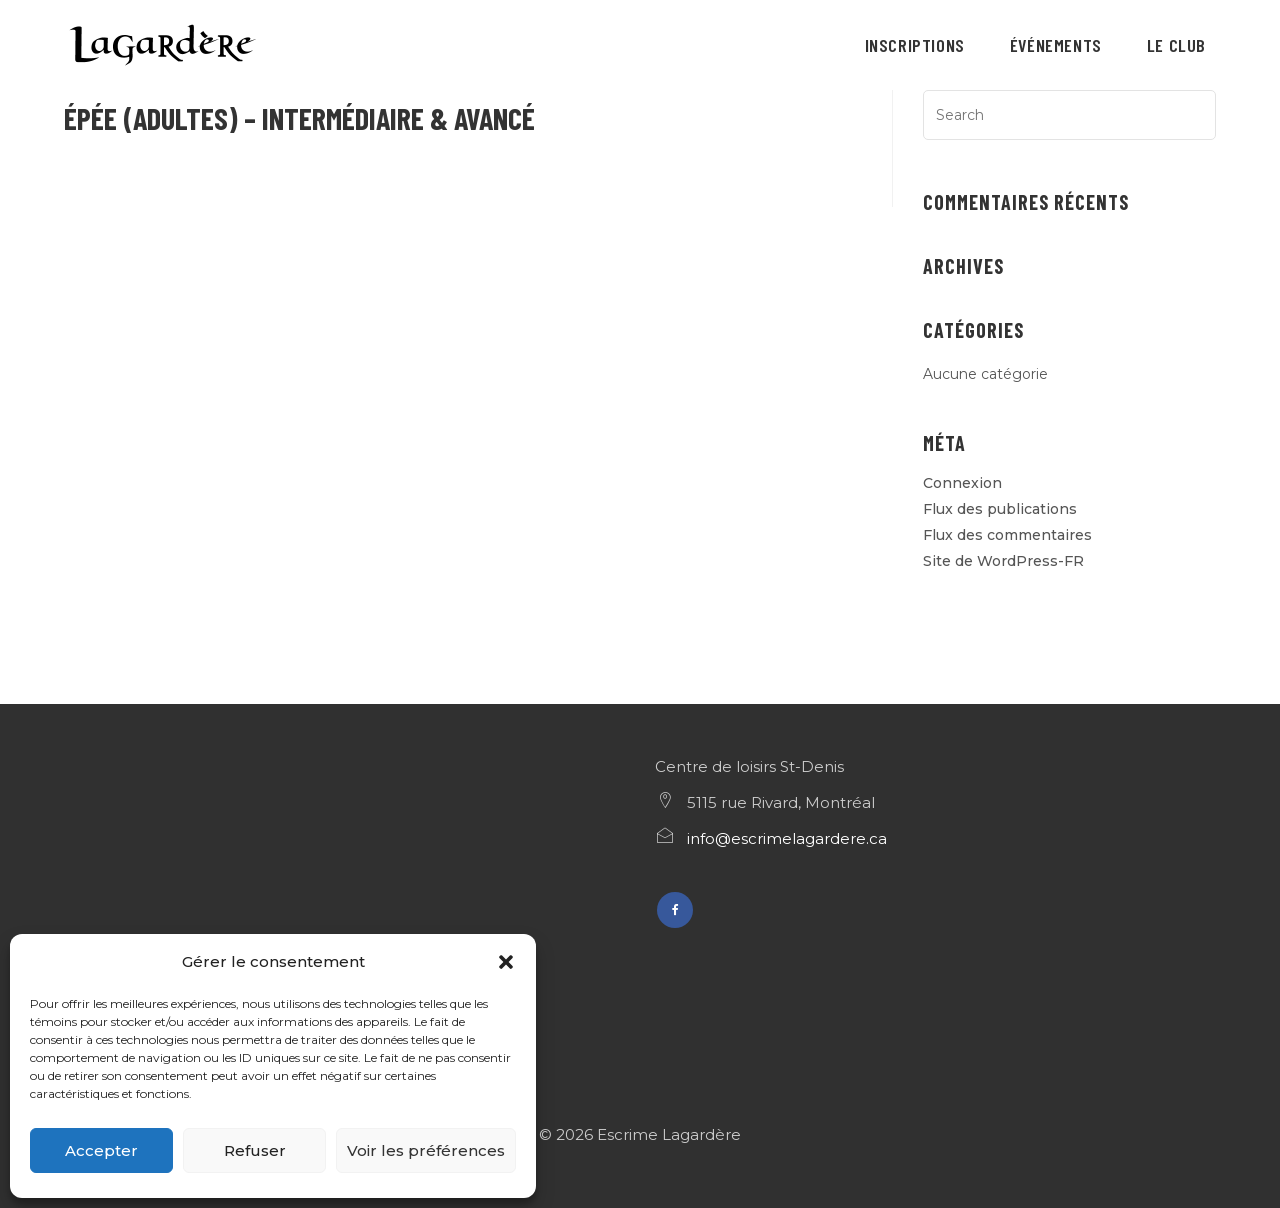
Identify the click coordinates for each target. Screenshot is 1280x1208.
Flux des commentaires (1007, 535)
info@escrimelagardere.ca (787, 838)
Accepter (101, 1150)
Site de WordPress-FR (1003, 561)
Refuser (255, 1150)
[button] (506, 962)
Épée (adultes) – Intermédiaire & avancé (299, 118)
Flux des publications (1000, 509)
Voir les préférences (426, 1150)
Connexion (962, 483)
